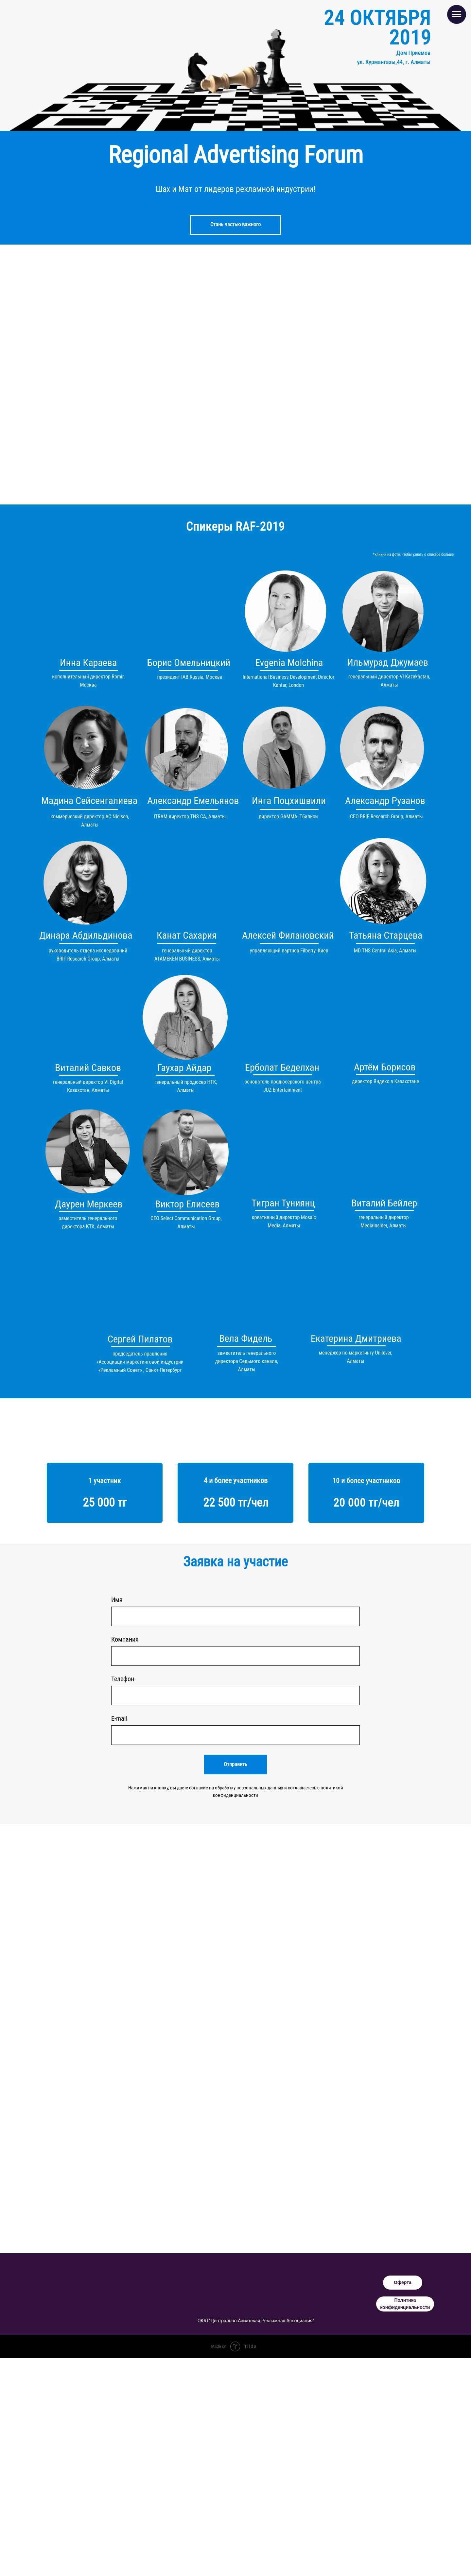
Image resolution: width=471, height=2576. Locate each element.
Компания (125, 1639)
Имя (117, 1600)
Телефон (122, 1679)
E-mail (119, 1718)
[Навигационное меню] (456, 14)
